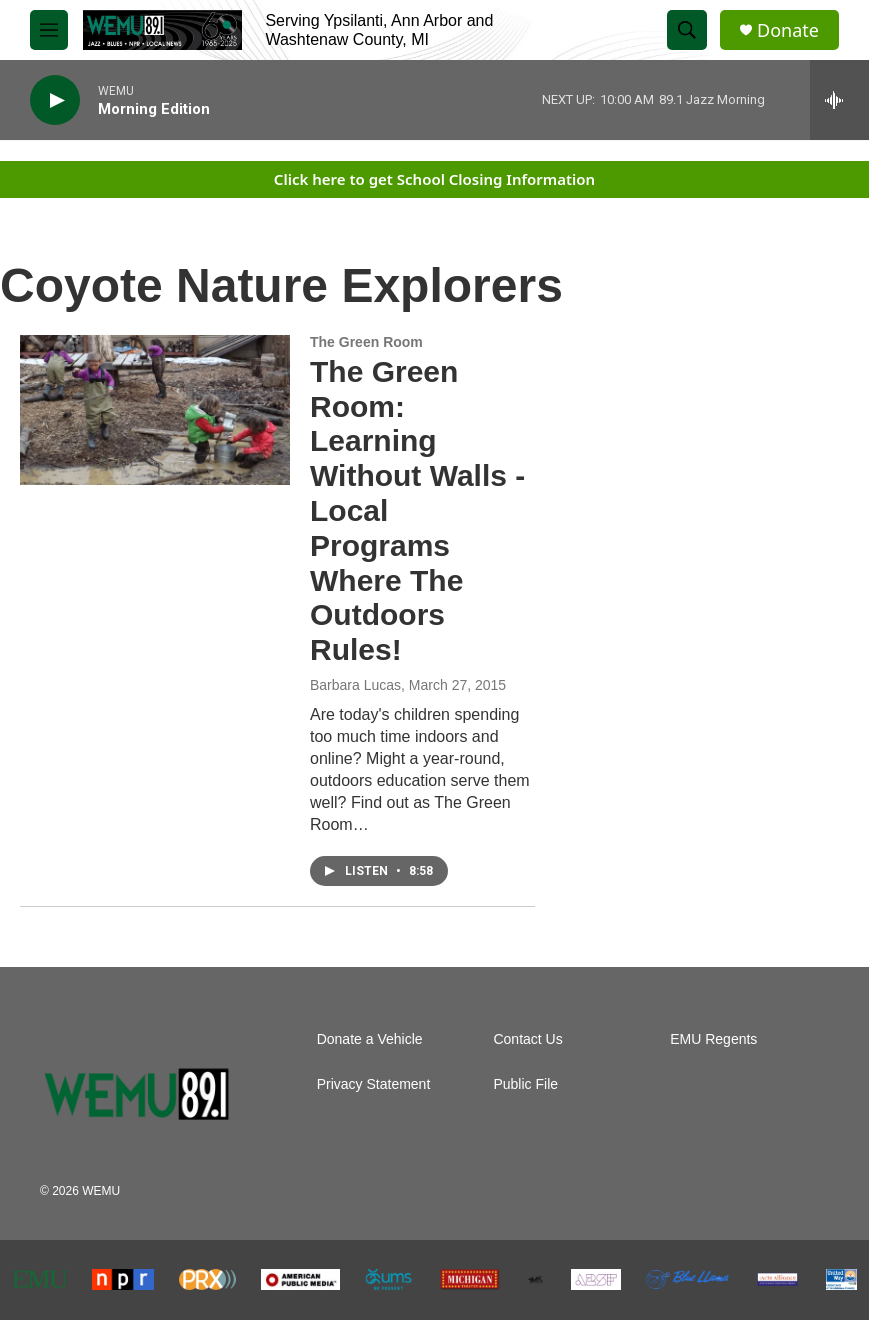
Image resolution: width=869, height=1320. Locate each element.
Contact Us (527, 1039)
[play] (55, 100)
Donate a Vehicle (370, 1039)
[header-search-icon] (687, 30)
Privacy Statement (374, 1084)
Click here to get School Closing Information (434, 179)
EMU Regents (713, 1039)
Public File (525, 1084)
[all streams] (839, 100)
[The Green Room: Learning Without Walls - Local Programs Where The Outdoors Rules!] (155, 410)
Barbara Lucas (355, 685)
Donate (788, 30)
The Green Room (366, 342)
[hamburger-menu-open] (49, 30)
